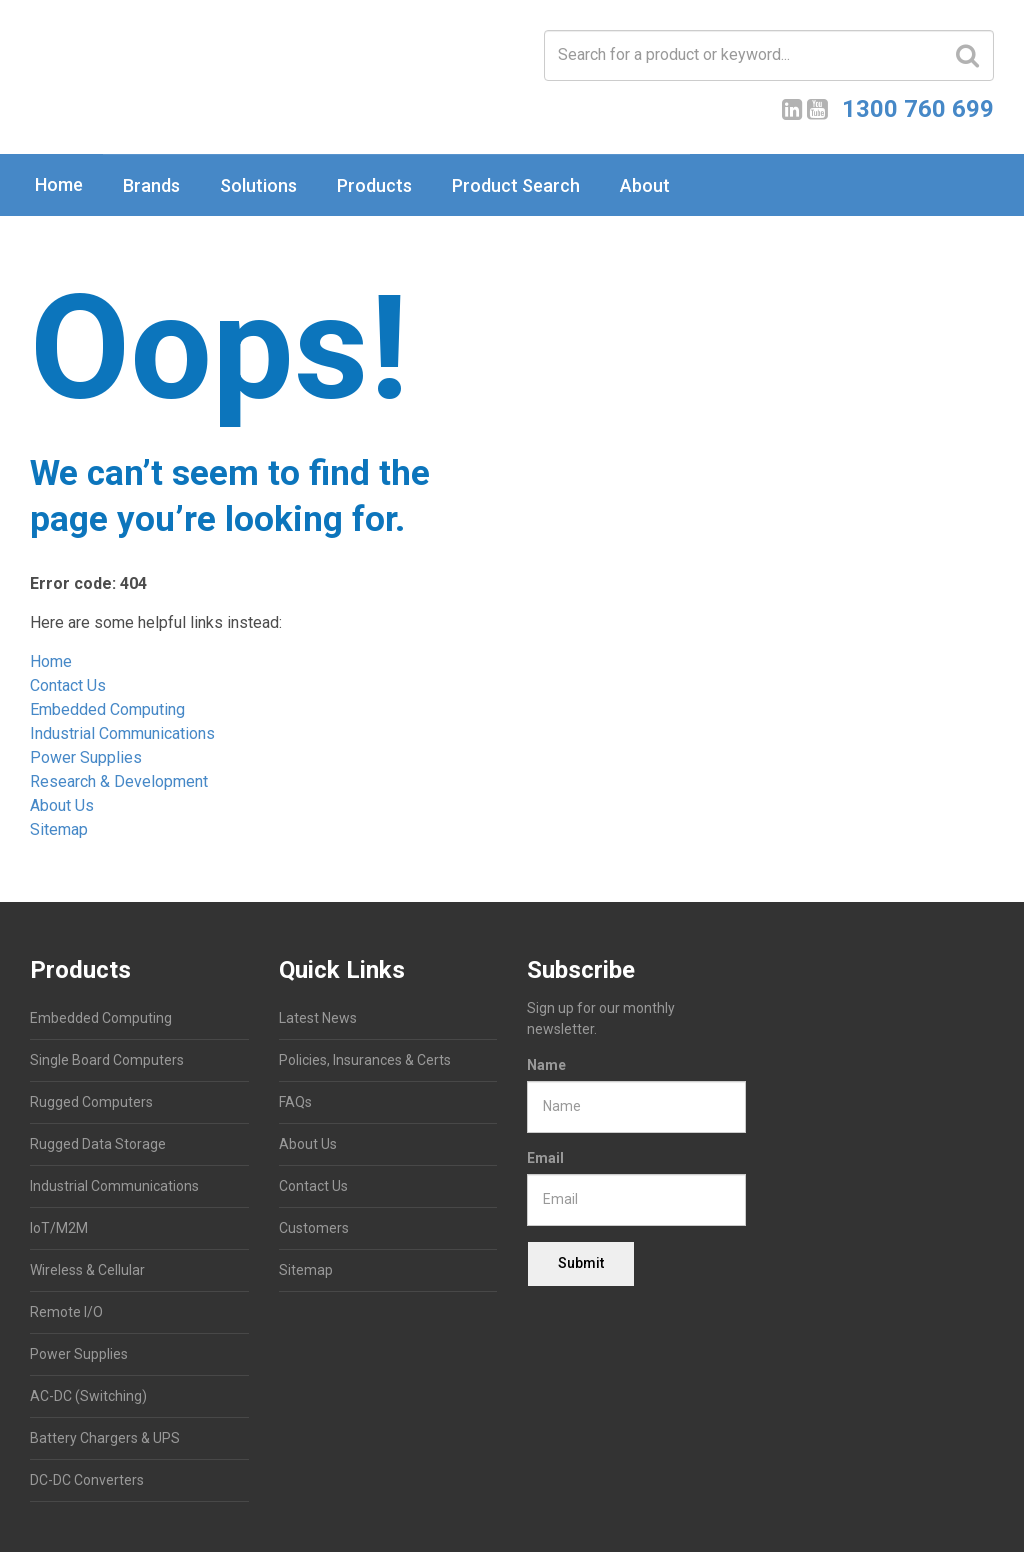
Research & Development (119, 781)
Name (546, 1065)
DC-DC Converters (87, 1480)
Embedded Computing (107, 709)
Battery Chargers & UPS (105, 1438)
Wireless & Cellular (87, 1270)
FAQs (295, 1102)
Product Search (516, 185)
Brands (151, 185)
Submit (581, 1263)
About (645, 185)
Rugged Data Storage (98, 1144)
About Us (62, 805)
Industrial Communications (122, 733)
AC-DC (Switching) (88, 1396)
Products (374, 185)
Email (545, 1158)
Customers (314, 1228)
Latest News (318, 1018)
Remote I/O (66, 1312)
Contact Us (68, 685)
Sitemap (59, 829)
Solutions (258, 185)
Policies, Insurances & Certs (365, 1060)
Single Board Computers (107, 1060)
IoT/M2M (59, 1228)
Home (59, 184)
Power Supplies (86, 757)
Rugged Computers (91, 1102)
